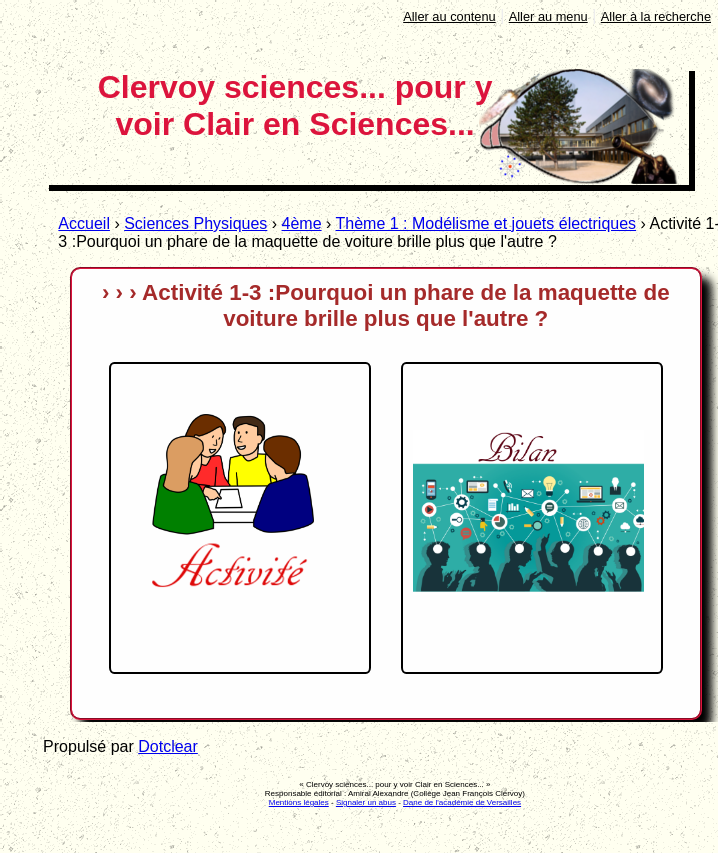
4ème (302, 223)
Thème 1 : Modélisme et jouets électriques (486, 223)
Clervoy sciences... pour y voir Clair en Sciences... (295, 105)
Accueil (84, 223)
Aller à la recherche (656, 16)
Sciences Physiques (195, 223)
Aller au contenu (449, 16)
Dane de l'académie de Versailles (462, 802)
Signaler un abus (366, 802)
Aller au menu (548, 16)
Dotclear (168, 746)
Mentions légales (299, 802)
